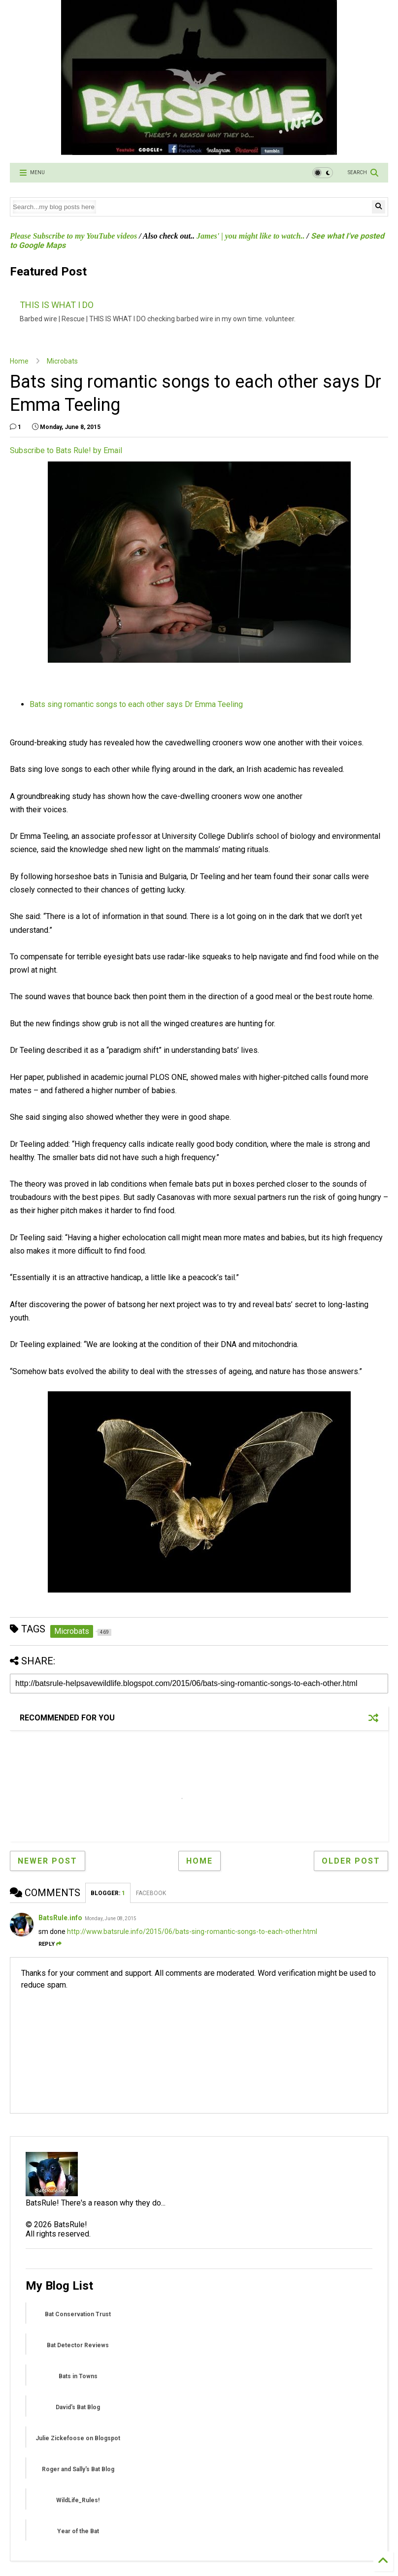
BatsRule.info (60, 1918)
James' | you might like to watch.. (251, 236)
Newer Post (47, 1861)
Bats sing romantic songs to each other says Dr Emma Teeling (136, 704)
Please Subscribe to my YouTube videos (73, 236)
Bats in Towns (78, 2376)
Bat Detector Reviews (78, 2345)
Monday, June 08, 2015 (110, 1918)
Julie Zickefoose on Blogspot (77, 2438)
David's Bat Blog (78, 2407)
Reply (50, 1944)
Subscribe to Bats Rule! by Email (66, 450)
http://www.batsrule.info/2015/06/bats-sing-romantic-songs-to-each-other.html (192, 1931)
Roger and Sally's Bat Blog (78, 2469)
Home (19, 361)
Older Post (351, 1861)
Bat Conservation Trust (78, 2314)
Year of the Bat (78, 2531)
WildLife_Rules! (78, 2500)
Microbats (62, 361)
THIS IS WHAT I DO (57, 305)
